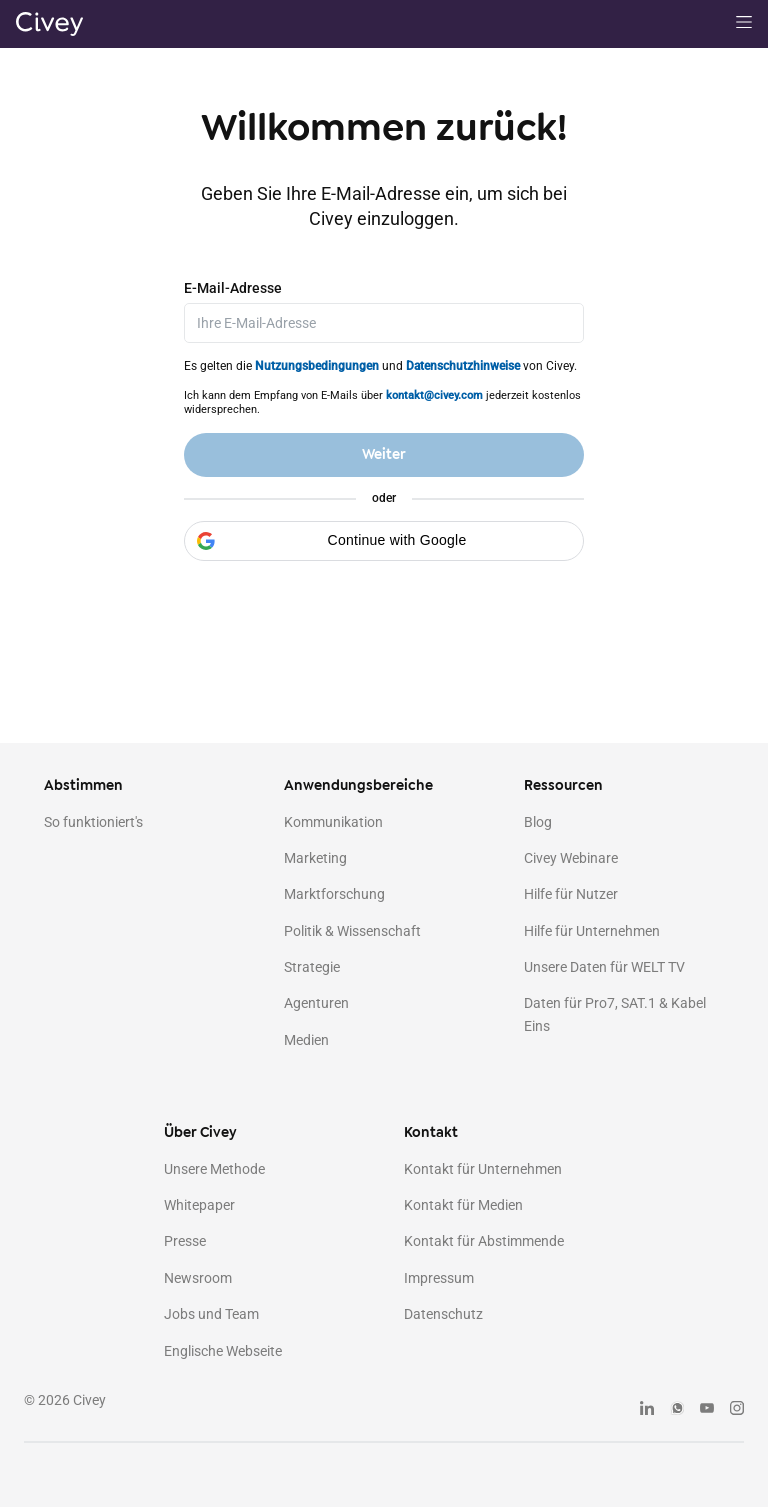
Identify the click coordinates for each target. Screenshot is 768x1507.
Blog (538, 822)
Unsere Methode (214, 1169)
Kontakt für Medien (463, 1205)
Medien (306, 1040)
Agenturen (316, 1003)
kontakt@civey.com (434, 395)
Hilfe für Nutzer (571, 894)
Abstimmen (83, 785)
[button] (384, 541)
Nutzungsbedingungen (317, 366)
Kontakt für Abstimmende (484, 1241)
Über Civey (200, 1132)
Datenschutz (443, 1314)
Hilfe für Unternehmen (592, 931)
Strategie (312, 967)
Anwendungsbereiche (358, 785)
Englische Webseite (223, 1351)
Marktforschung (334, 894)
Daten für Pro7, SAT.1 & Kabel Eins (615, 1014)
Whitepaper (199, 1205)
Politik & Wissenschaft (352, 931)
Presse (185, 1241)
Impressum (439, 1278)
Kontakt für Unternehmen (483, 1169)
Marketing (315, 858)
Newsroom (198, 1278)
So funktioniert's (93, 822)
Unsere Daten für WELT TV (604, 967)
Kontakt (431, 1132)
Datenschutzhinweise (463, 366)
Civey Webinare (571, 858)
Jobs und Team (211, 1314)
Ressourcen (563, 785)
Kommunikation (333, 822)
